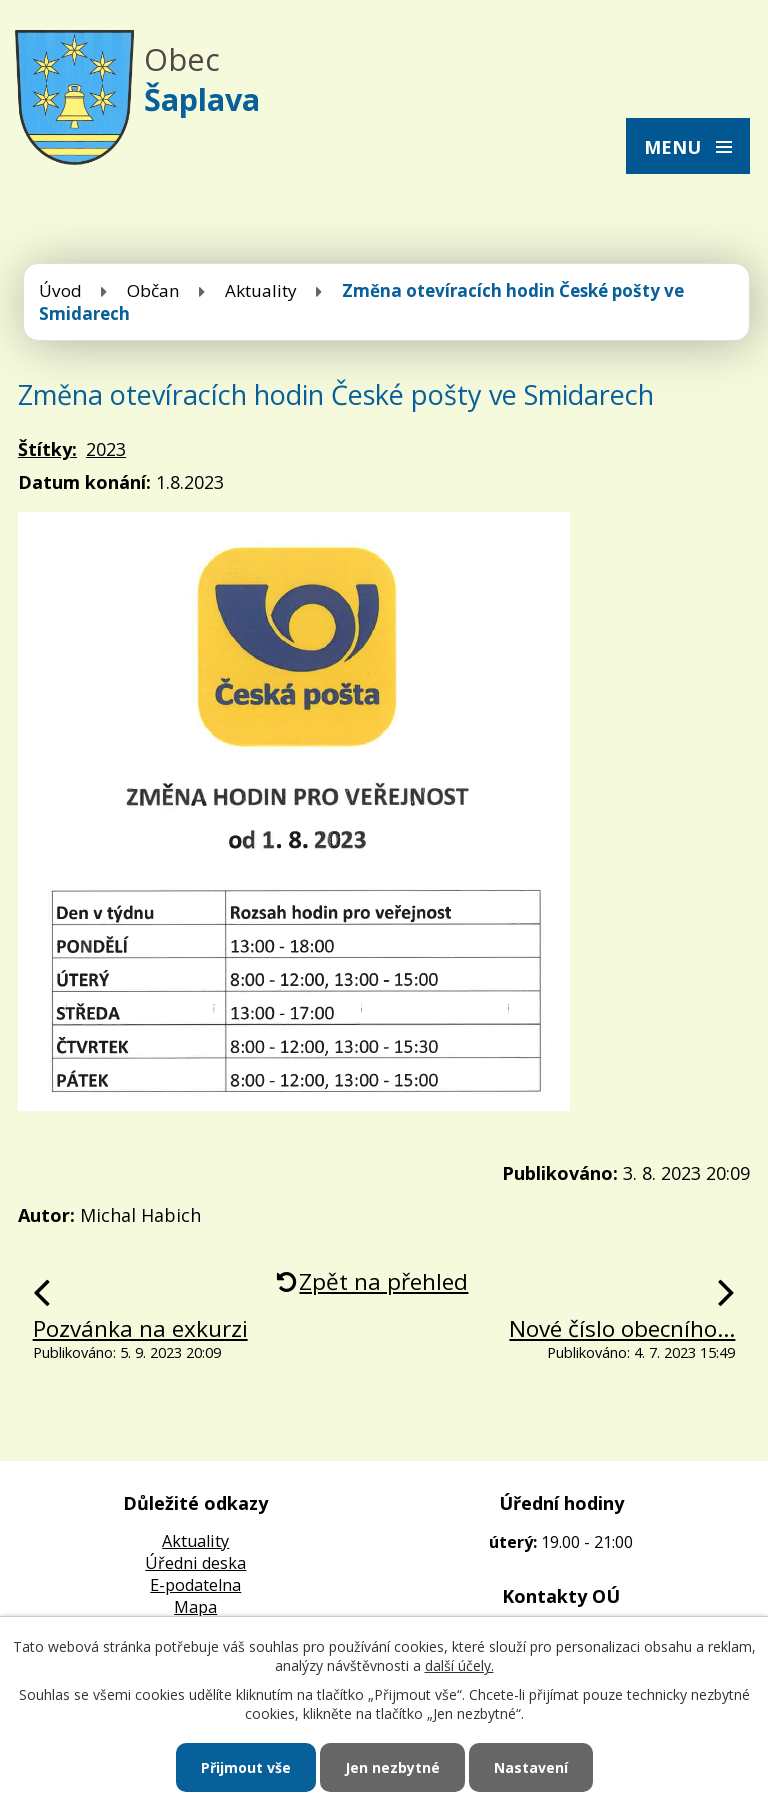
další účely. (459, 1665)
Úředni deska (195, 1563)
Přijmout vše (246, 1767)
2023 (106, 449)
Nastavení (531, 1767)
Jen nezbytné (392, 1767)
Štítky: (47, 449)
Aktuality (261, 290)
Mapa (195, 1607)
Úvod (60, 290)
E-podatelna (195, 1585)
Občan (153, 290)
